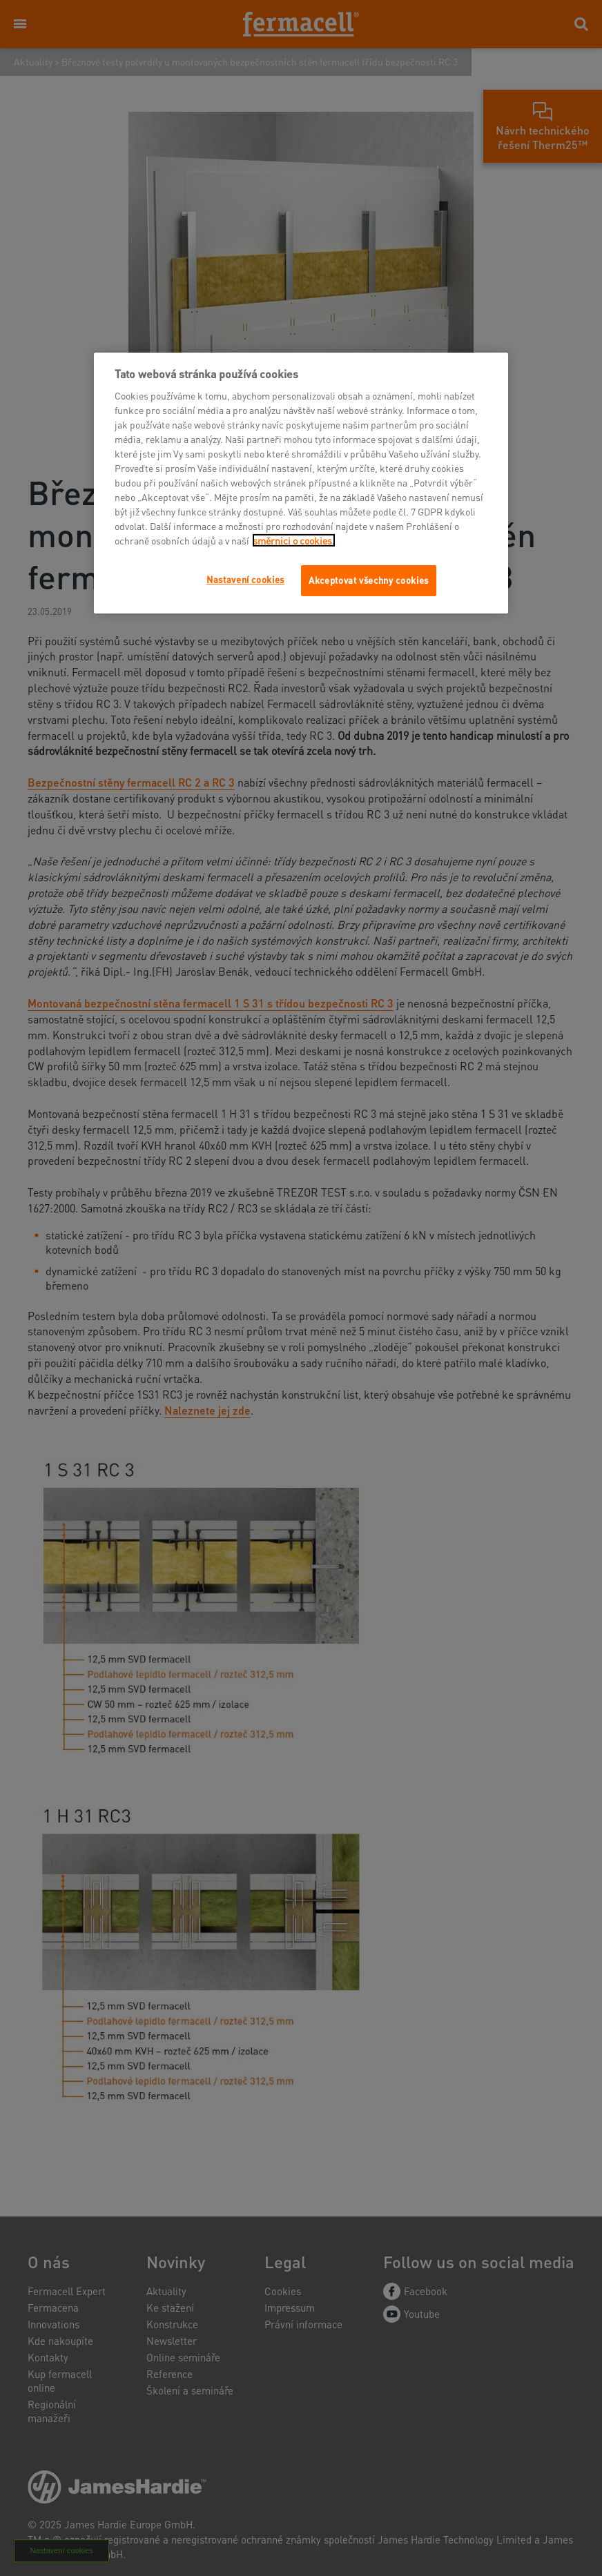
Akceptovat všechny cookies (369, 580)
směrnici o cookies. (294, 540)
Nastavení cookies (245, 579)
